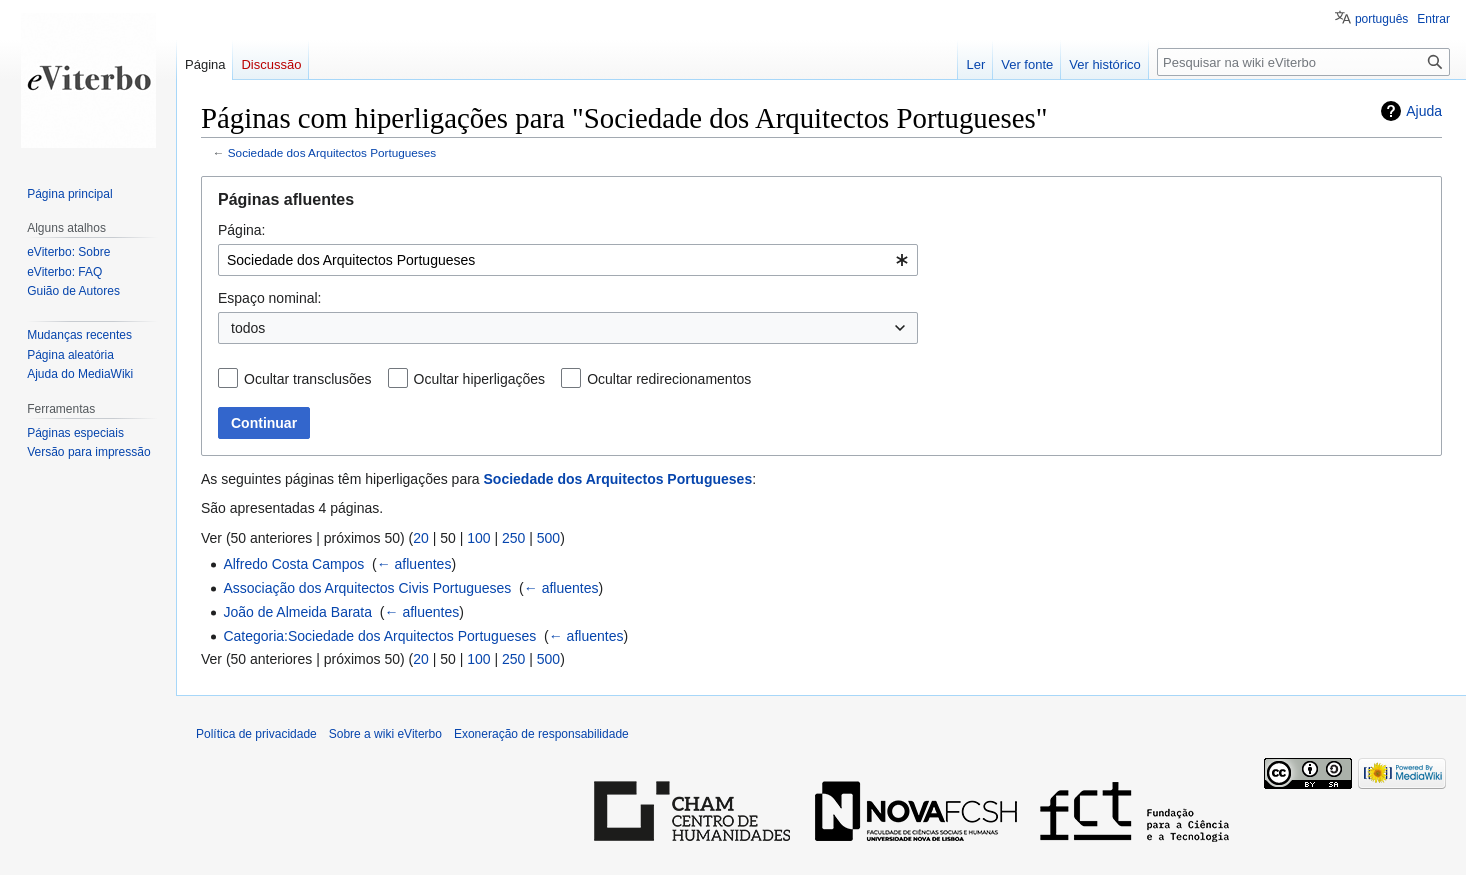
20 (421, 538)
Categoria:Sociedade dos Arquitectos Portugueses (379, 636)
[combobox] (568, 260)
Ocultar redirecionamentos (669, 379)
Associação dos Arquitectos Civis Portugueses (367, 588)
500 (548, 538)
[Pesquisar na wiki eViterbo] (1303, 62)
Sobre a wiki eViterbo (385, 734)
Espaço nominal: (270, 298)
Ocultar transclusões (308, 379)
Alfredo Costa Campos (293, 564)
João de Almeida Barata (297, 612)
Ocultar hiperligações (480, 379)
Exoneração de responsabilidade (541, 734)
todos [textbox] (248, 328)
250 (513, 538)
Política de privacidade (256, 734)
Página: (241, 230)
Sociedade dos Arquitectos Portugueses (332, 152)
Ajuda (1424, 111)
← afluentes (414, 564)
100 (478, 538)
